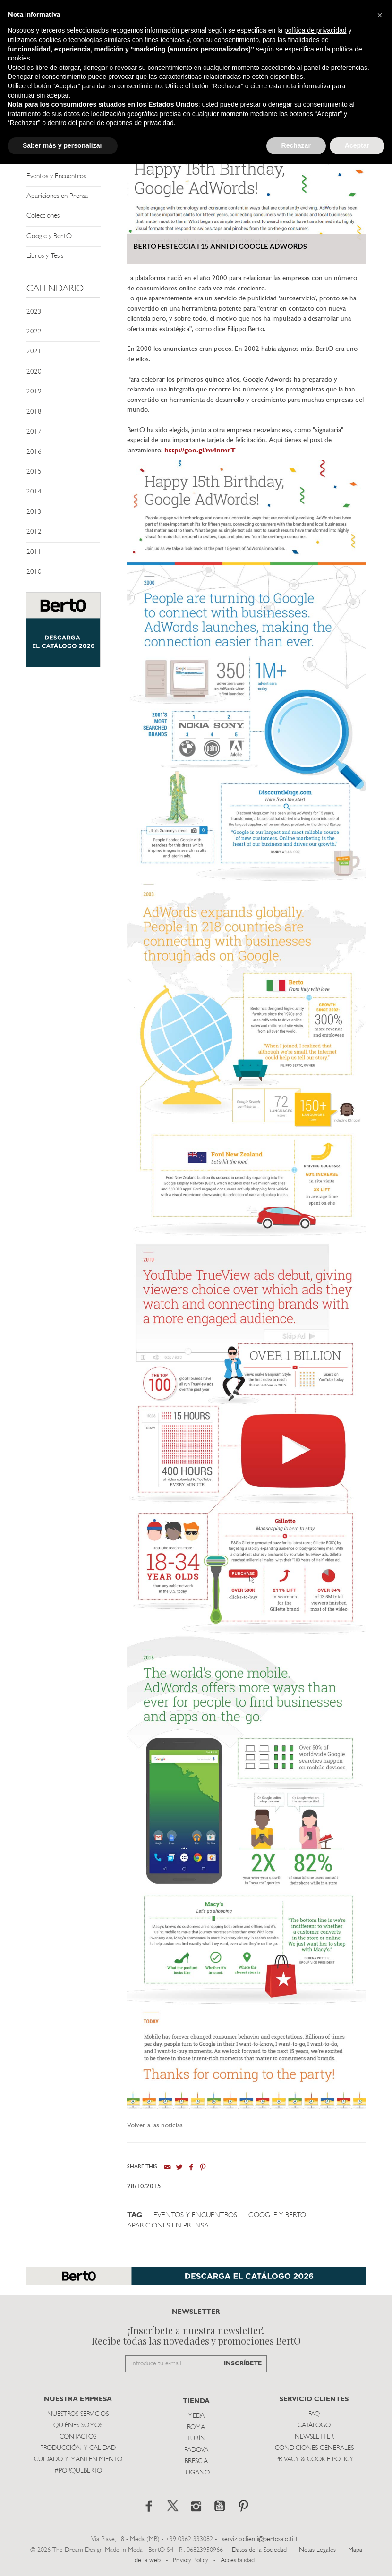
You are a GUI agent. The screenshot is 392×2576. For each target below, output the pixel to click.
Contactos (78, 2436)
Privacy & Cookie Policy (314, 2459)
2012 (34, 532)
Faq (314, 2414)
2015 (34, 472)
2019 (34, 391)
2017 (34, 431)
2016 (34, 452)
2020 (34, 371)
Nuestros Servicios (78, 2414)
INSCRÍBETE (243, 2364)
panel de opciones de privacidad (126, 123)
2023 (34, 311)
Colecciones (43, 216)
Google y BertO (49, 236)
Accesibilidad (238, 2560)
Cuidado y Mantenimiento (78, 2459)
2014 (34, 491)
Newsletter (314, 2436)
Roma (196, 2427)
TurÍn (196, 2438)
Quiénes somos (77, 2425)
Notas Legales (317, 2550)
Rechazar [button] (296, 145)
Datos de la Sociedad (260, 2550)
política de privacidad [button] (315, 30)
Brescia (196, 2461)
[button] (379, 15)
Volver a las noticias (155, 2125)
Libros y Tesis (44, 256)
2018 (34, 412)
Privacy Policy (190, 2560)
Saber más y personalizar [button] (62, 145)
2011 (34, 552)
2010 (34, 572)
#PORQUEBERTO (78, 2470)
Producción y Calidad (78, 2448)
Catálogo (314, 2425)
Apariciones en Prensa (57, 196)
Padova (196, 2450)
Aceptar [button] (357, 145)
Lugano (196, 2472)
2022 (34, 331)
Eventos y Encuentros (56, 176)
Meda (196, 2416)
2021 (34, 351)
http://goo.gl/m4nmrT (200, 450)
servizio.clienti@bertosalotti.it (260, 2539)
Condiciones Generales (314, 2448)
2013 (34, 512)
